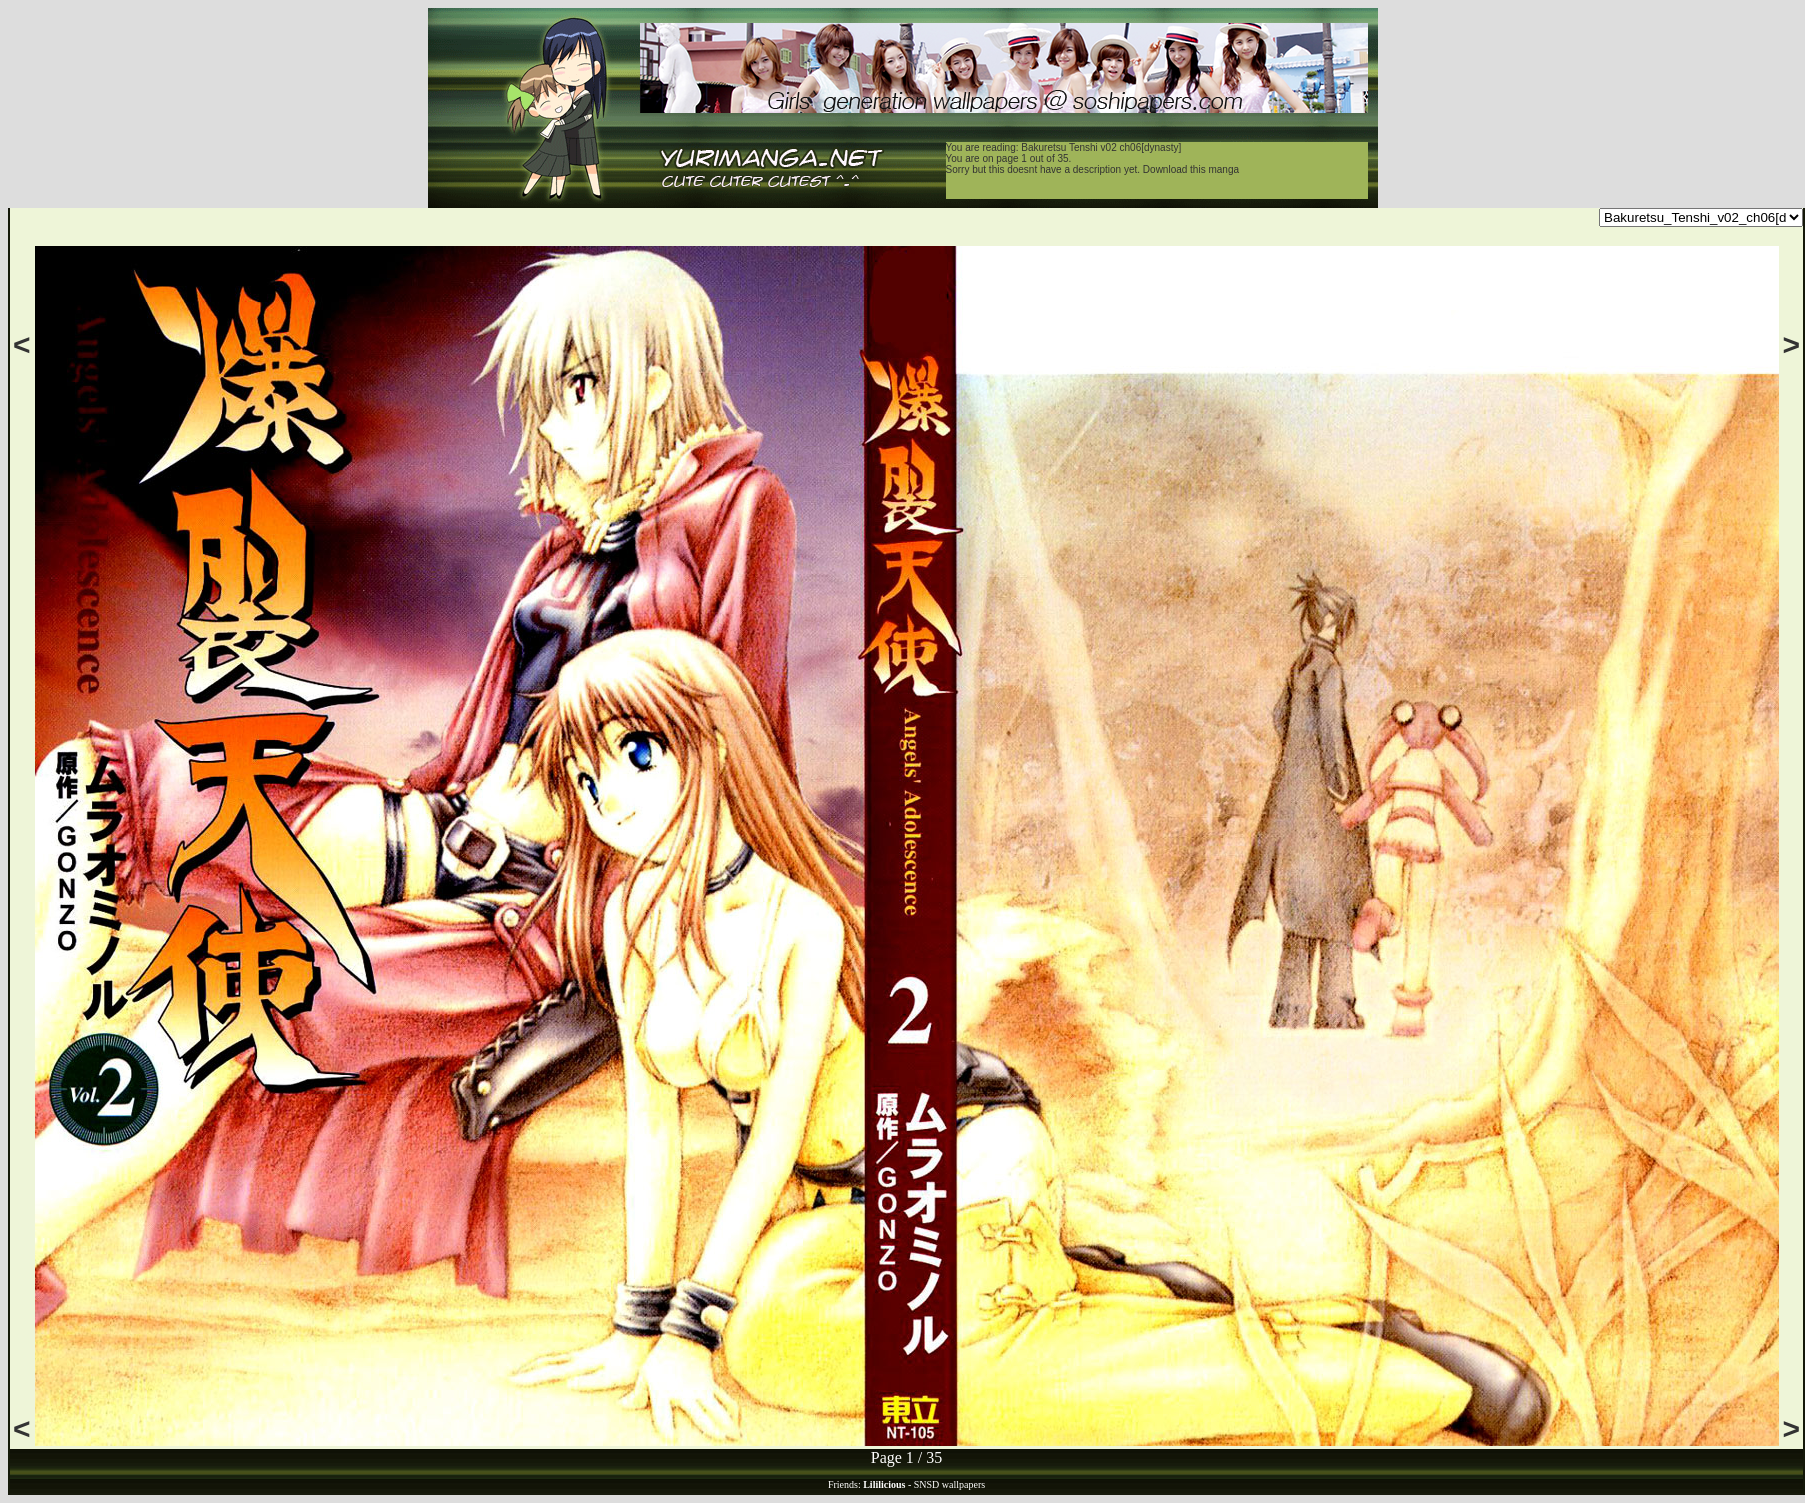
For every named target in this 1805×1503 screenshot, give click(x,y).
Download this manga (1191, 169)
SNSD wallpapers (949, 1484)
